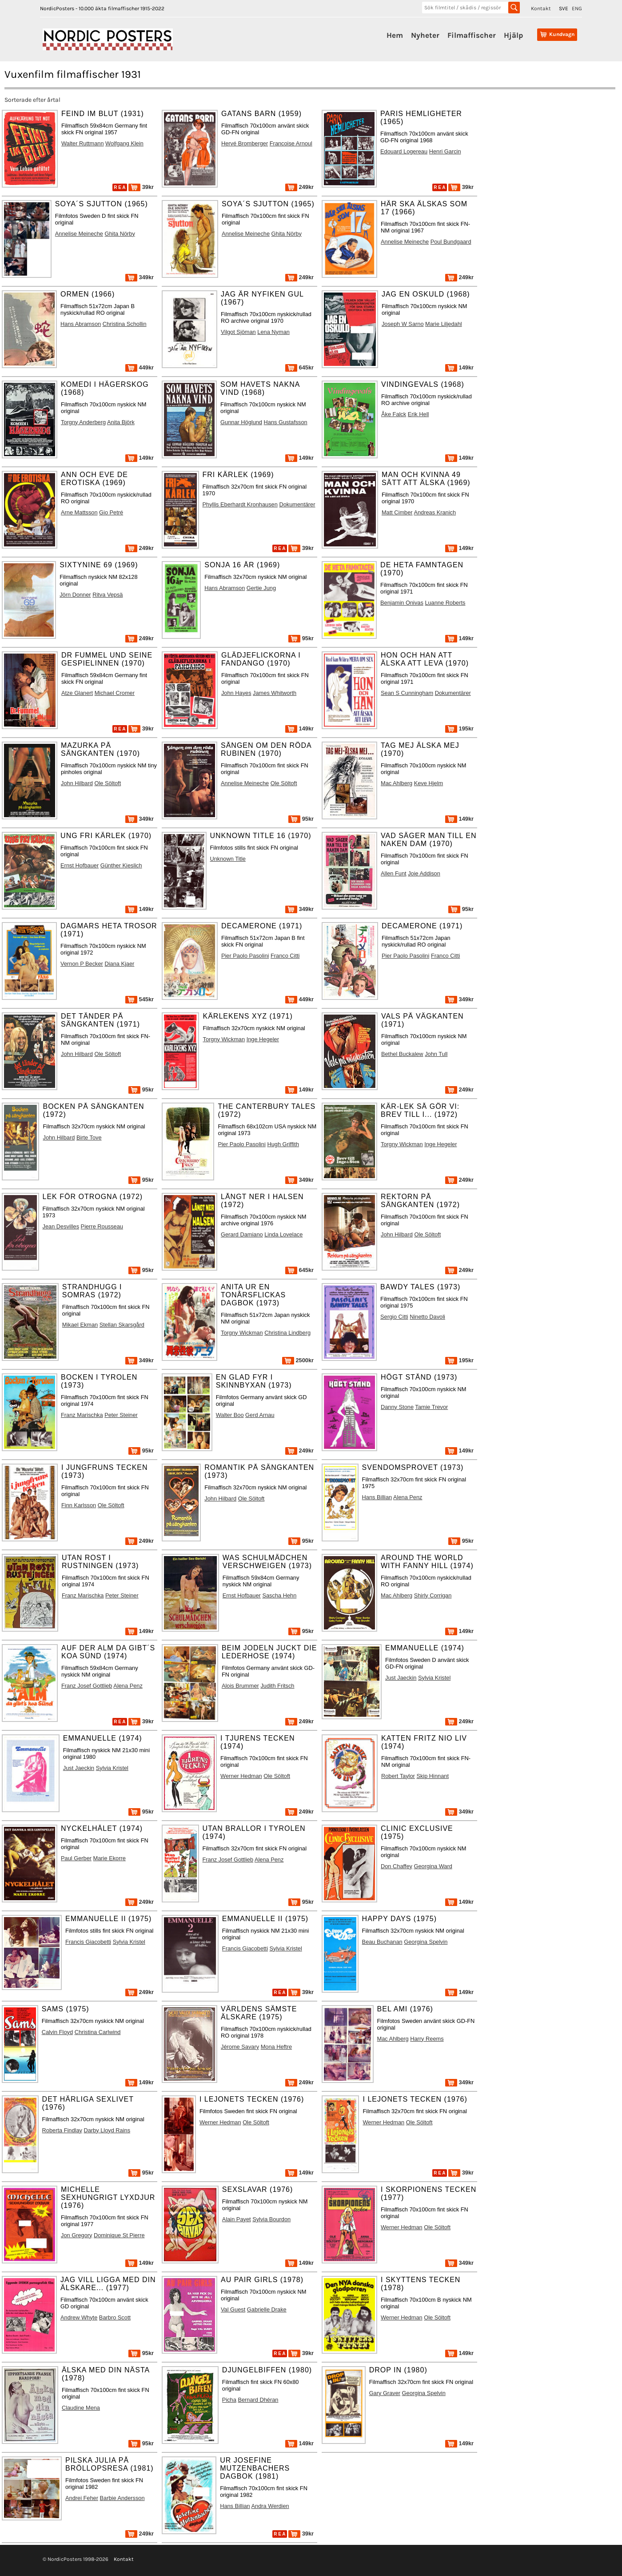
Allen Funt (394, 873)
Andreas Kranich (435, 512)
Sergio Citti (394, 1316)
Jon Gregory (76, 2235)
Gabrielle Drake (267, 2309)
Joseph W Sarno (403, 324)
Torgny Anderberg (83, 422)
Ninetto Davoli (427, 1316)
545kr (139, 999)
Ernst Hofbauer (79, 865)
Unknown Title (228, 858)
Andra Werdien (270, 2506)
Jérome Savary (240, 2046)
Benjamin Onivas (401, 602)
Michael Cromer (115, 693)
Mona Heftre (276, 2046)
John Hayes (236, 693)
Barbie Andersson (122, 2498)
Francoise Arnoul (291, 143)
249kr (299, 187)
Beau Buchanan (382, 1941)
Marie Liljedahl (443, 324)
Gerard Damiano (242, 1234)
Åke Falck (393, 414)
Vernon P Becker (81, 963)
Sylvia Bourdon (271, 2219)
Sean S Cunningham (407, 693)
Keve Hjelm (428, 783)
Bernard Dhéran (258, 2399)
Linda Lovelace (283, 1234)
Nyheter (425, 35)
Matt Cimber (397, 512)
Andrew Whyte (78, 2317)
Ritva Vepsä (107, 594)
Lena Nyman (273, 332)
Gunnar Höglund (241, 422)
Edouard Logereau (403, 151)
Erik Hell (418, 414)
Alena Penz (407, 1497)
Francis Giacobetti (88, 1941)
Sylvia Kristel (434, 1677)
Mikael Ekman (80, 1324)
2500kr (298, 1360)
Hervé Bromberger (244, 143)
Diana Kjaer (119, 963)
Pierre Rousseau (102, 1226)
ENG (577, 8)
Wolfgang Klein (124, 143)
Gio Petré (111, 512)
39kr (141, 187)
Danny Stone (397, 1407)
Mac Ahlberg (396, 783)
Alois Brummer (240, 1685)
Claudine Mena (81, 2407)
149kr (459, 367)
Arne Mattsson (79, 512)
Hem (395, 35)
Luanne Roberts (445, 602)
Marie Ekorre (109, 1858)
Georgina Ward (433, 1866)
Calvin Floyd (57, 2032)
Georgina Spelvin (425, 1941)
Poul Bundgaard (451, 241)
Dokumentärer (297, 504)
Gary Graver (384, 2393)
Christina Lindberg (287, 1332)
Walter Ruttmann (82, 143)
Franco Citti (285, 955)
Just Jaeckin (400, 1677)
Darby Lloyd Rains (107, 2130)
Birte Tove (89, 1137)
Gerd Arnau (259, 1415)
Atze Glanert (77, 693)
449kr (139, 367)
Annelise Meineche (79, 233)
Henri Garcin (445, 151)
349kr (139, 277)
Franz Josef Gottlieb (86, 1685)
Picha (229, 2399)
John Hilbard (77, 783)
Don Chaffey (396, 1866)
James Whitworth (274, 693)
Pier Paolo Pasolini (245, 955)
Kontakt (541, 8)
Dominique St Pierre (119, 2235)
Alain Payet (236, 2219)
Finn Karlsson (78, 1505)
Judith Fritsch (277, 1685)
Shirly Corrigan (433, 1595)
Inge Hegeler (263, 1039)
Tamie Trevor (431, 1407)
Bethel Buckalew (402, 1054)
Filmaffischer (471, 35)
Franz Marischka (82, 1415)
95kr (301, 638)
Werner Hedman (241, 1776)
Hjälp (513, 35)
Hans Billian (377, 1497)
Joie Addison (424, 873)
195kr (459, 728)
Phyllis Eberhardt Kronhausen (240, 504)
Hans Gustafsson (285, 422)
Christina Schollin (125, 324)
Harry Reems (426, 2038)
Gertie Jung (261, 588)
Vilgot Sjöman (238, 332)
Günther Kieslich (121, 865)
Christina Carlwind (98, 2032)
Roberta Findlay (62, 2130)
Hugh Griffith (283, 1144)
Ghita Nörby (120, 233)
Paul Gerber (76, 1858)
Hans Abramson (80, 324)
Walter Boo (230, 1415)
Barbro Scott (115, 2317)
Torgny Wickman (224, 1039)
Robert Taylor (398, 1776)
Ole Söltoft (107, 783)
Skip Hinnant (432, 1776)
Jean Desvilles (61, 1226)
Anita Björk (121, 422)
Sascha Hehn (279, 1595)
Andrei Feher (81, 2498)
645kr (299, 367)
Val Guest (233, 2309)
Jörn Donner (75, 594)
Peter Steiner (121, 1415)
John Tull (436, 1054)
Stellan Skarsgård (122, 1324)
